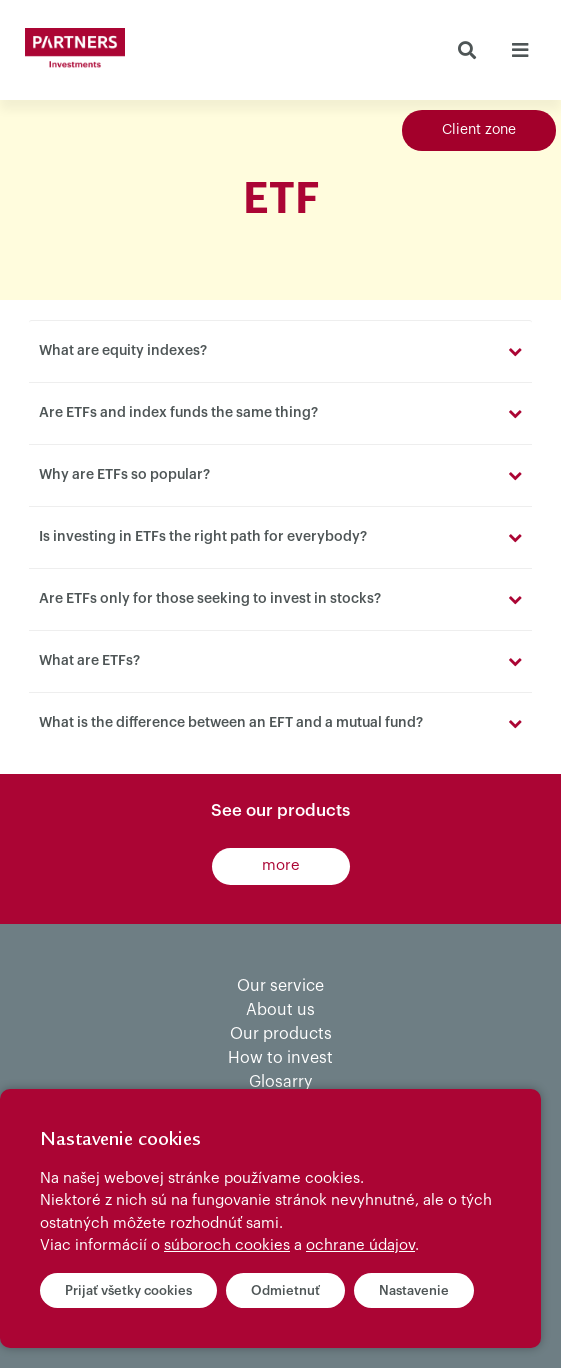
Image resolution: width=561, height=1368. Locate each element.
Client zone (479, 130)
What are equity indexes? (123, 351)
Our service (280, 986)
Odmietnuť (285, 1290)
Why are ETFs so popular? (124, 475)
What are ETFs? (89, 661)
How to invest (280, 1058)
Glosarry (280, 1082)
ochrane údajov (360, 1245)
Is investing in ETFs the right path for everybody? (203, 537)
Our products (281, 1034)
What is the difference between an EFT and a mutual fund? (231, 723)
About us (280, 1010)
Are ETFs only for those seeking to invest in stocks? (210, 599)
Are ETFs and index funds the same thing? (178, 413)
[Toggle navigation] (519, 50)
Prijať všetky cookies (128, 1290)
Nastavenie (414, 1290)
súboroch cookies (227, 1245)
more (281, 865)
